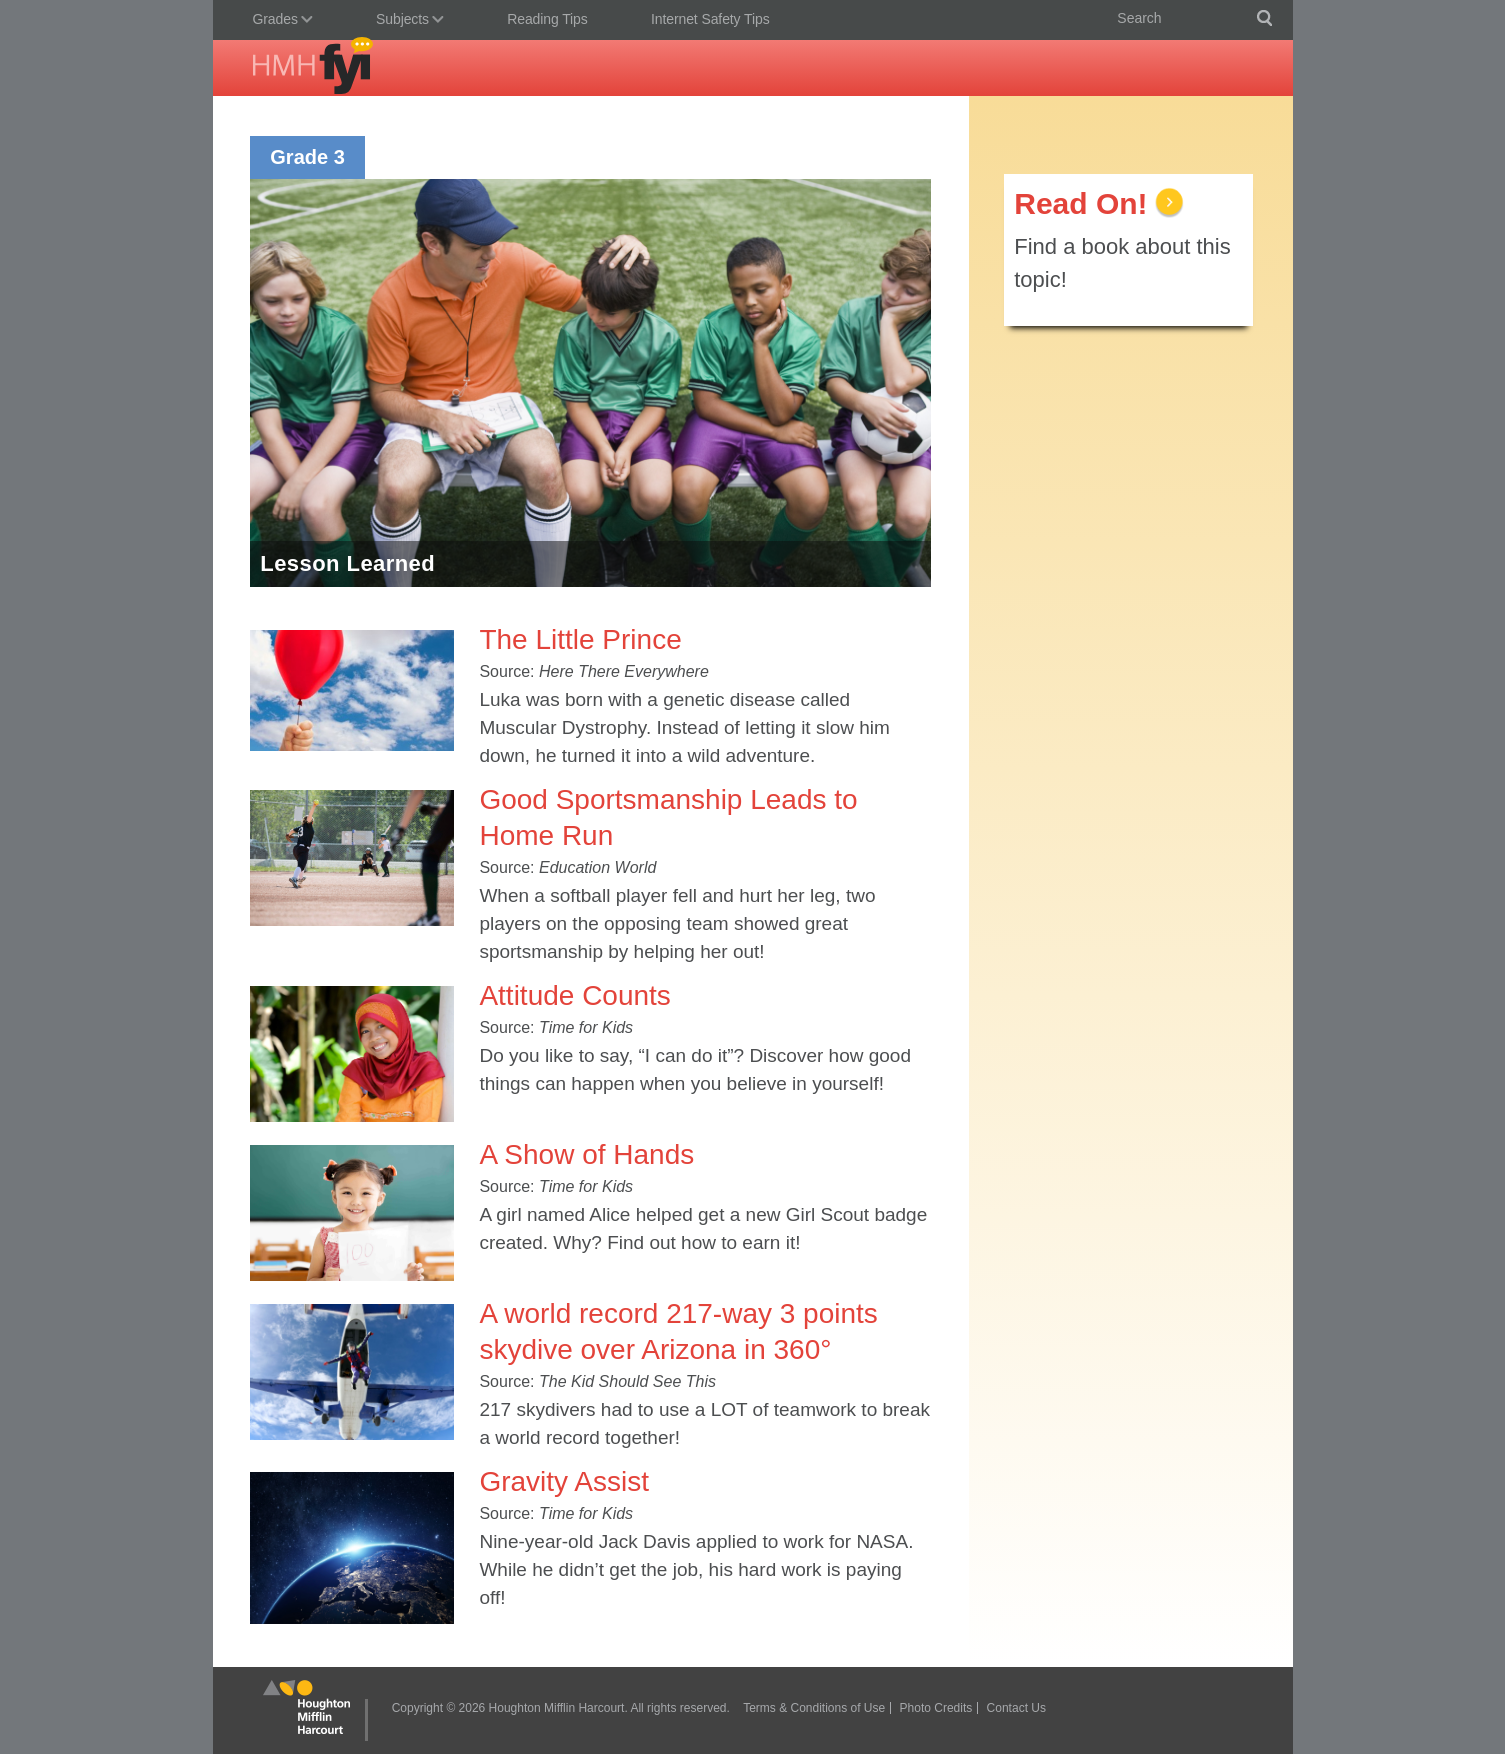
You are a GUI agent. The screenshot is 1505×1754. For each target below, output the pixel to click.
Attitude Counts (574, 995)
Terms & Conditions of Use (814, 1708)
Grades (278, 21)
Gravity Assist (564, 1481)
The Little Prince (580, 639)
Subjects (405, 21)
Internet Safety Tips (710, 19)
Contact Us (1016, 1708)
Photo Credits (936, 1708)
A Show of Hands (586, 1154)
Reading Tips (547, 19)
